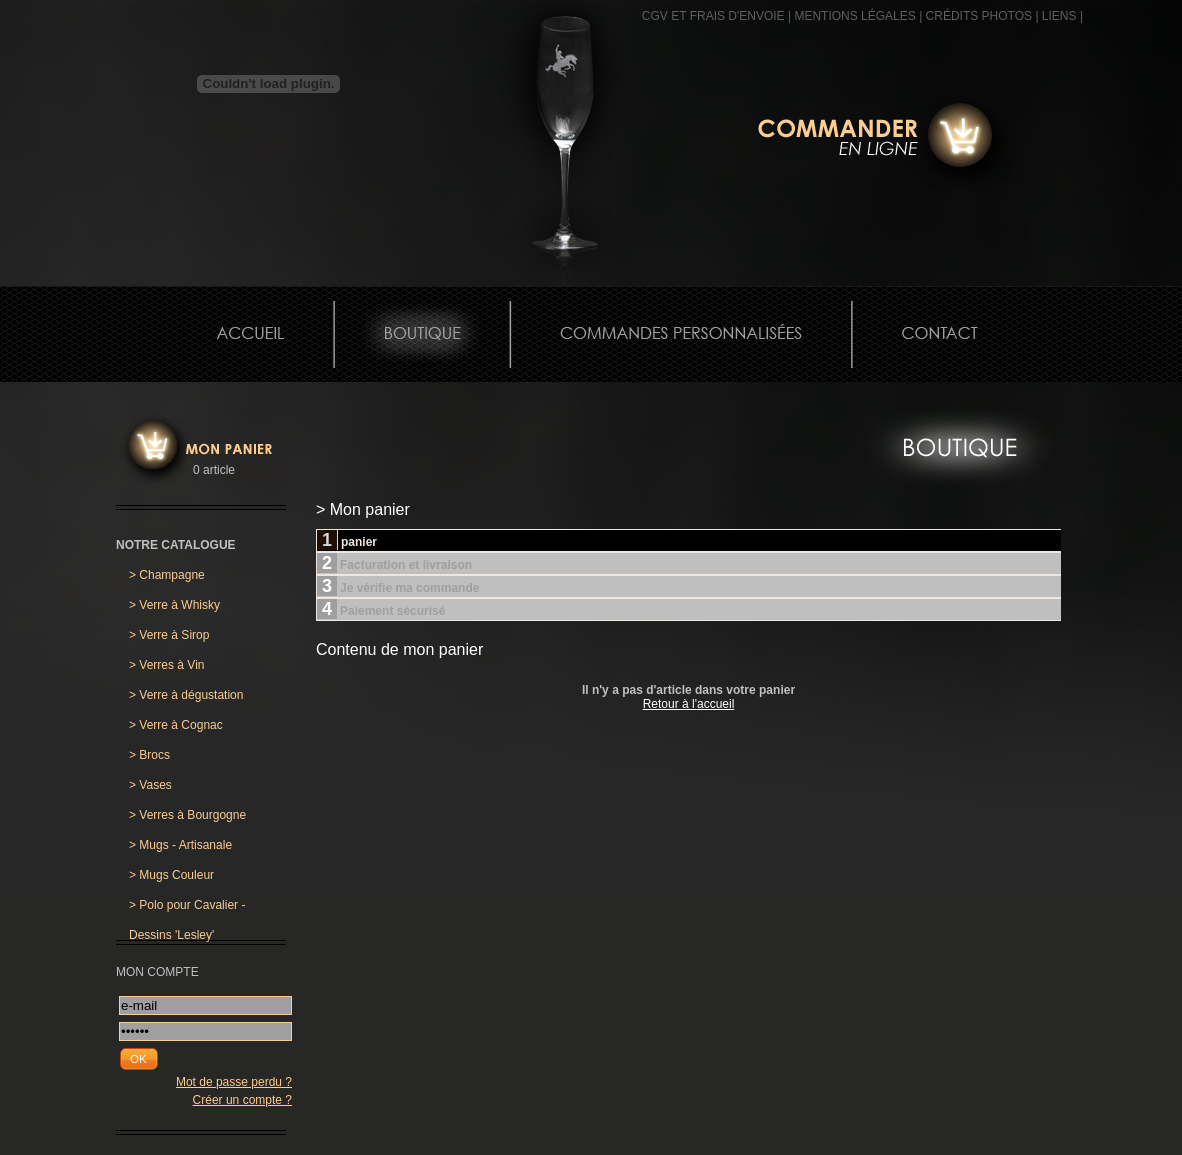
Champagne (167, 575)
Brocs (149, 755)
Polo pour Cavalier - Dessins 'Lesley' (187, 909)
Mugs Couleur (171, 875)
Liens (1059, 16)
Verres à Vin (167, 665)
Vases (150, 785)
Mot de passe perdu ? (234, 1082)
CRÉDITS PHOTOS (979, 16)
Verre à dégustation (186, 695)
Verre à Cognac (176, 725)
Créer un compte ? (242, 1100)
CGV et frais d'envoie (713, 16)
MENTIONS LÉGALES (854, 16)
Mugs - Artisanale (180, 845)
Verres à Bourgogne (187, 815)
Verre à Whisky (174, 605)
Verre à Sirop (169, 635)
